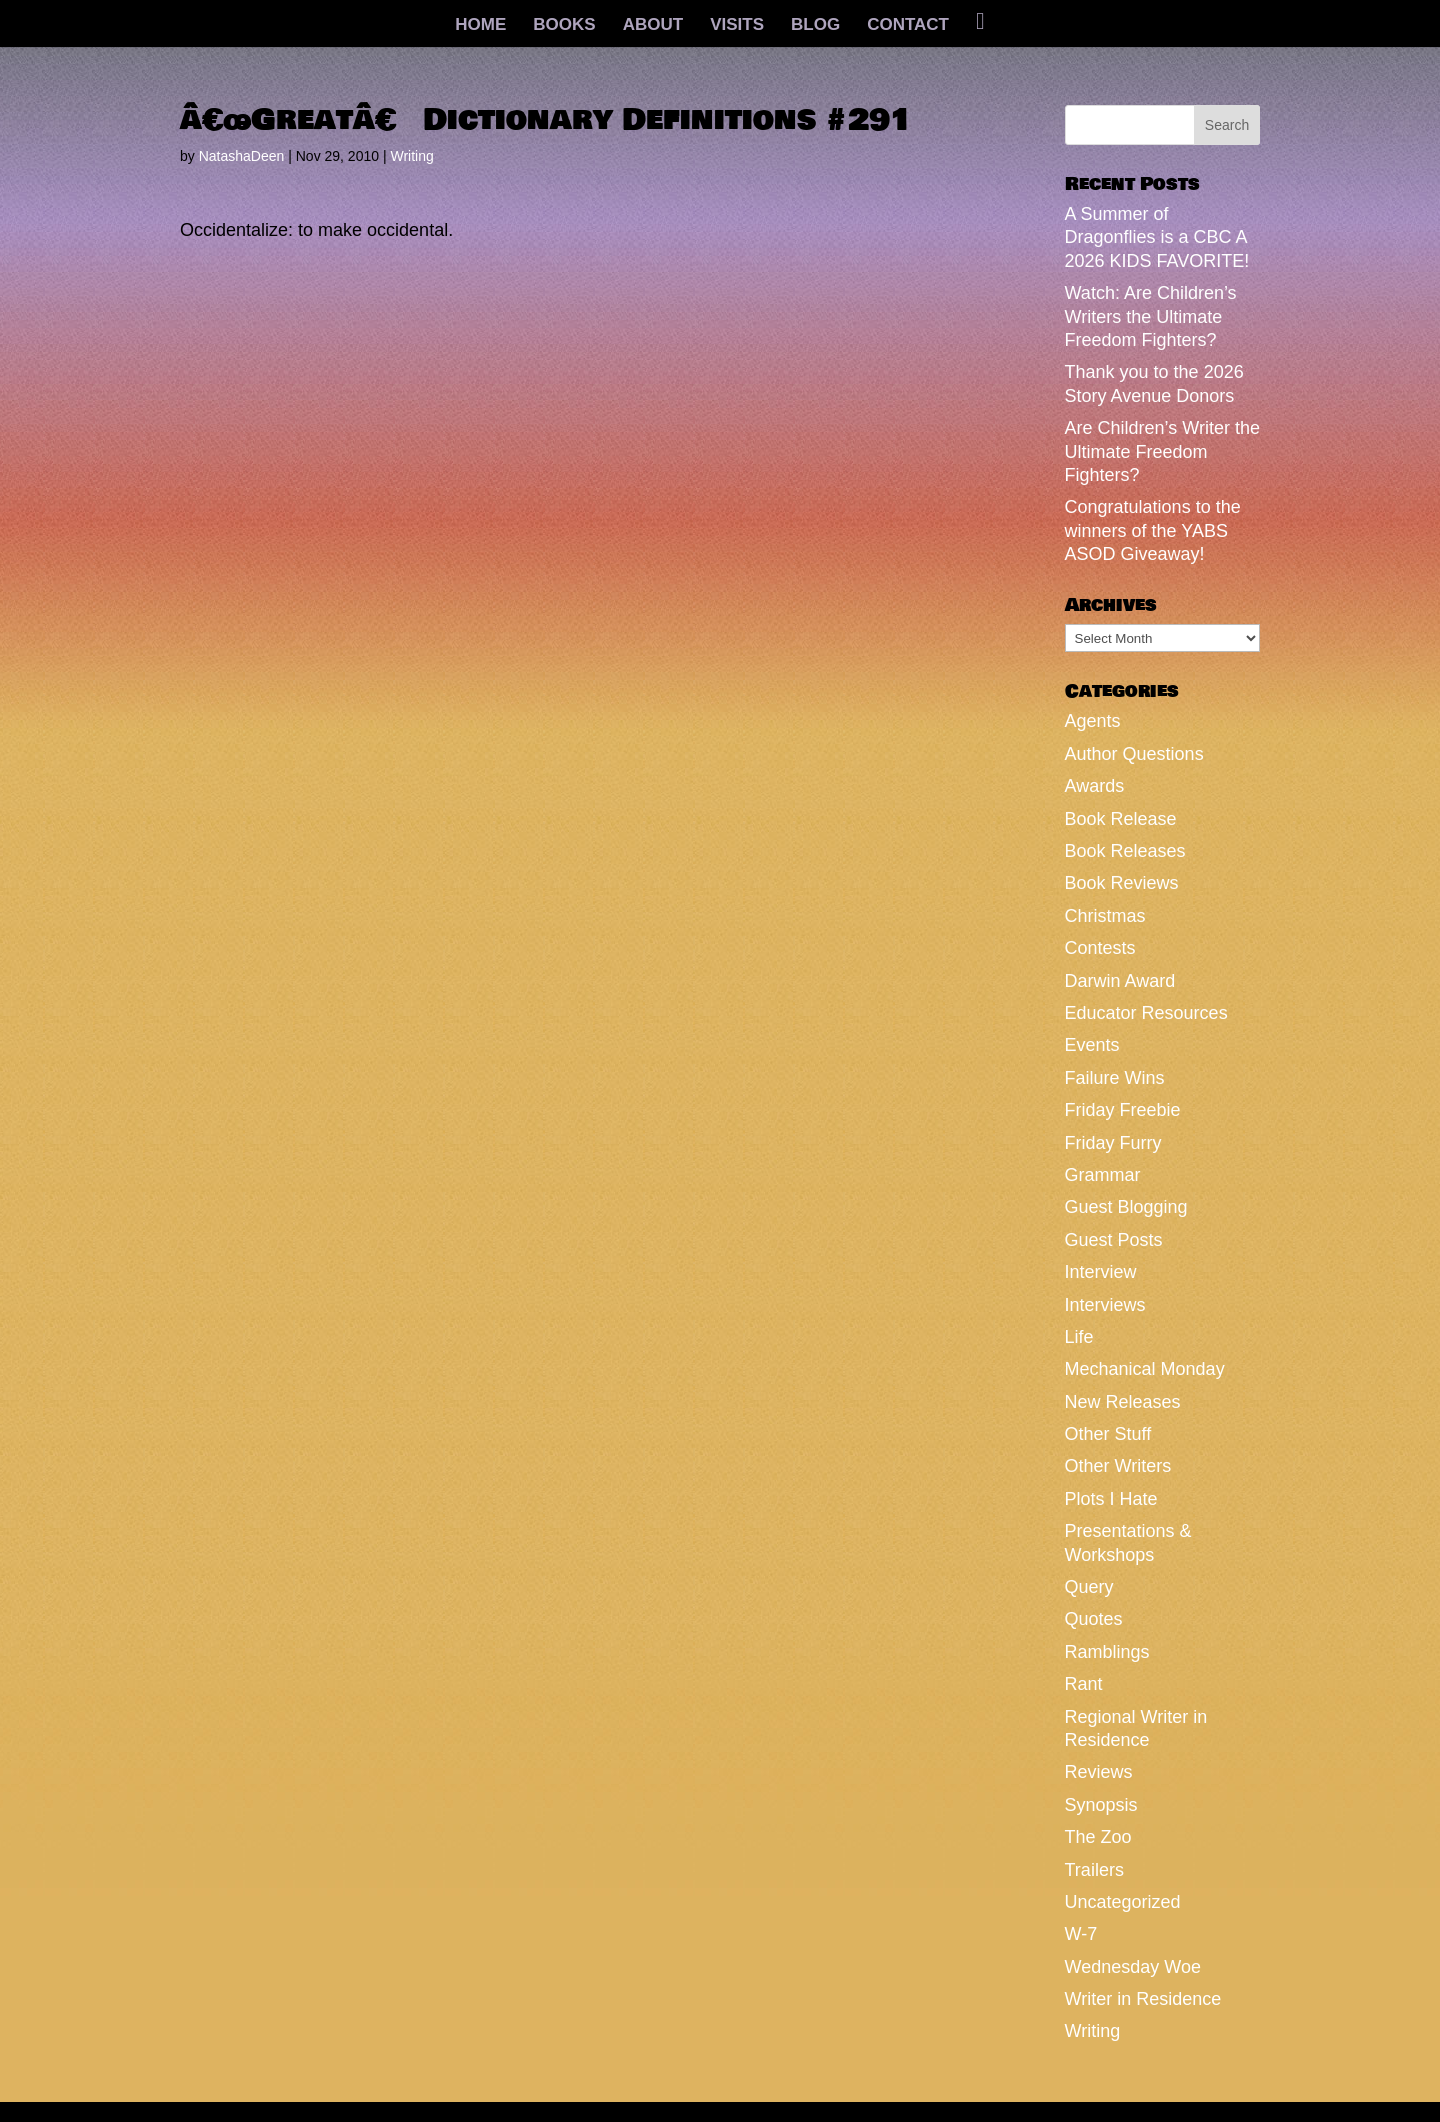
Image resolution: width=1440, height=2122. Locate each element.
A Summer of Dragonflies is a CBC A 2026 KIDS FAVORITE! (1157, 237)
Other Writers (1118, 1466)
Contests (1100, 948)
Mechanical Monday (1145, 1369)
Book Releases (1125, 851)
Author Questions (1134, 754)
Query (1089, 1587)
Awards (1095, 786)
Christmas (1105, 916)
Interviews (1105, 1305)
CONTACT (908, 26)
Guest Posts (1114, 1240)
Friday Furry (1113, 1143)
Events (1092, 1045)
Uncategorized (1123, 1902)
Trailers (1094, 1870)
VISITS (737, 26)
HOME (480, 26)
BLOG (815, 26)
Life (1079, 1337)
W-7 (1081, 1934)
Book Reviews (1122, 883)
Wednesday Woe (1133, 1967)
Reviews (1099, 1772)
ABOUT (653, 26)
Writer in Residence (1143, 1999)
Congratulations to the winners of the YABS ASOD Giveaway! (1153, 530)
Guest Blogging (1126, 1207)
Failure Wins (1115, 1078)
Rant (1084, 1684)
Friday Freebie (1123, 1110)
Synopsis (1101, 1805)
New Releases (1123, 1402)
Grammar (1103, 1175)
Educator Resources (1146, 1013)
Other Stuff (1108, 1434)
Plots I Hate (1111, 1499)
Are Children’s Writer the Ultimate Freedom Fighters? (1162, 451)
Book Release (1121, 819)
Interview (1101, 1272)
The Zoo (1098, 1837)
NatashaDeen (242, 156)
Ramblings (1107, 1652)
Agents (1093, 721)
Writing (411, 156)
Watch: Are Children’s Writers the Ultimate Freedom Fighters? (1151, 316)
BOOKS (564, 26)
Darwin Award (1120, 981)
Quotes (1094, 1619)
